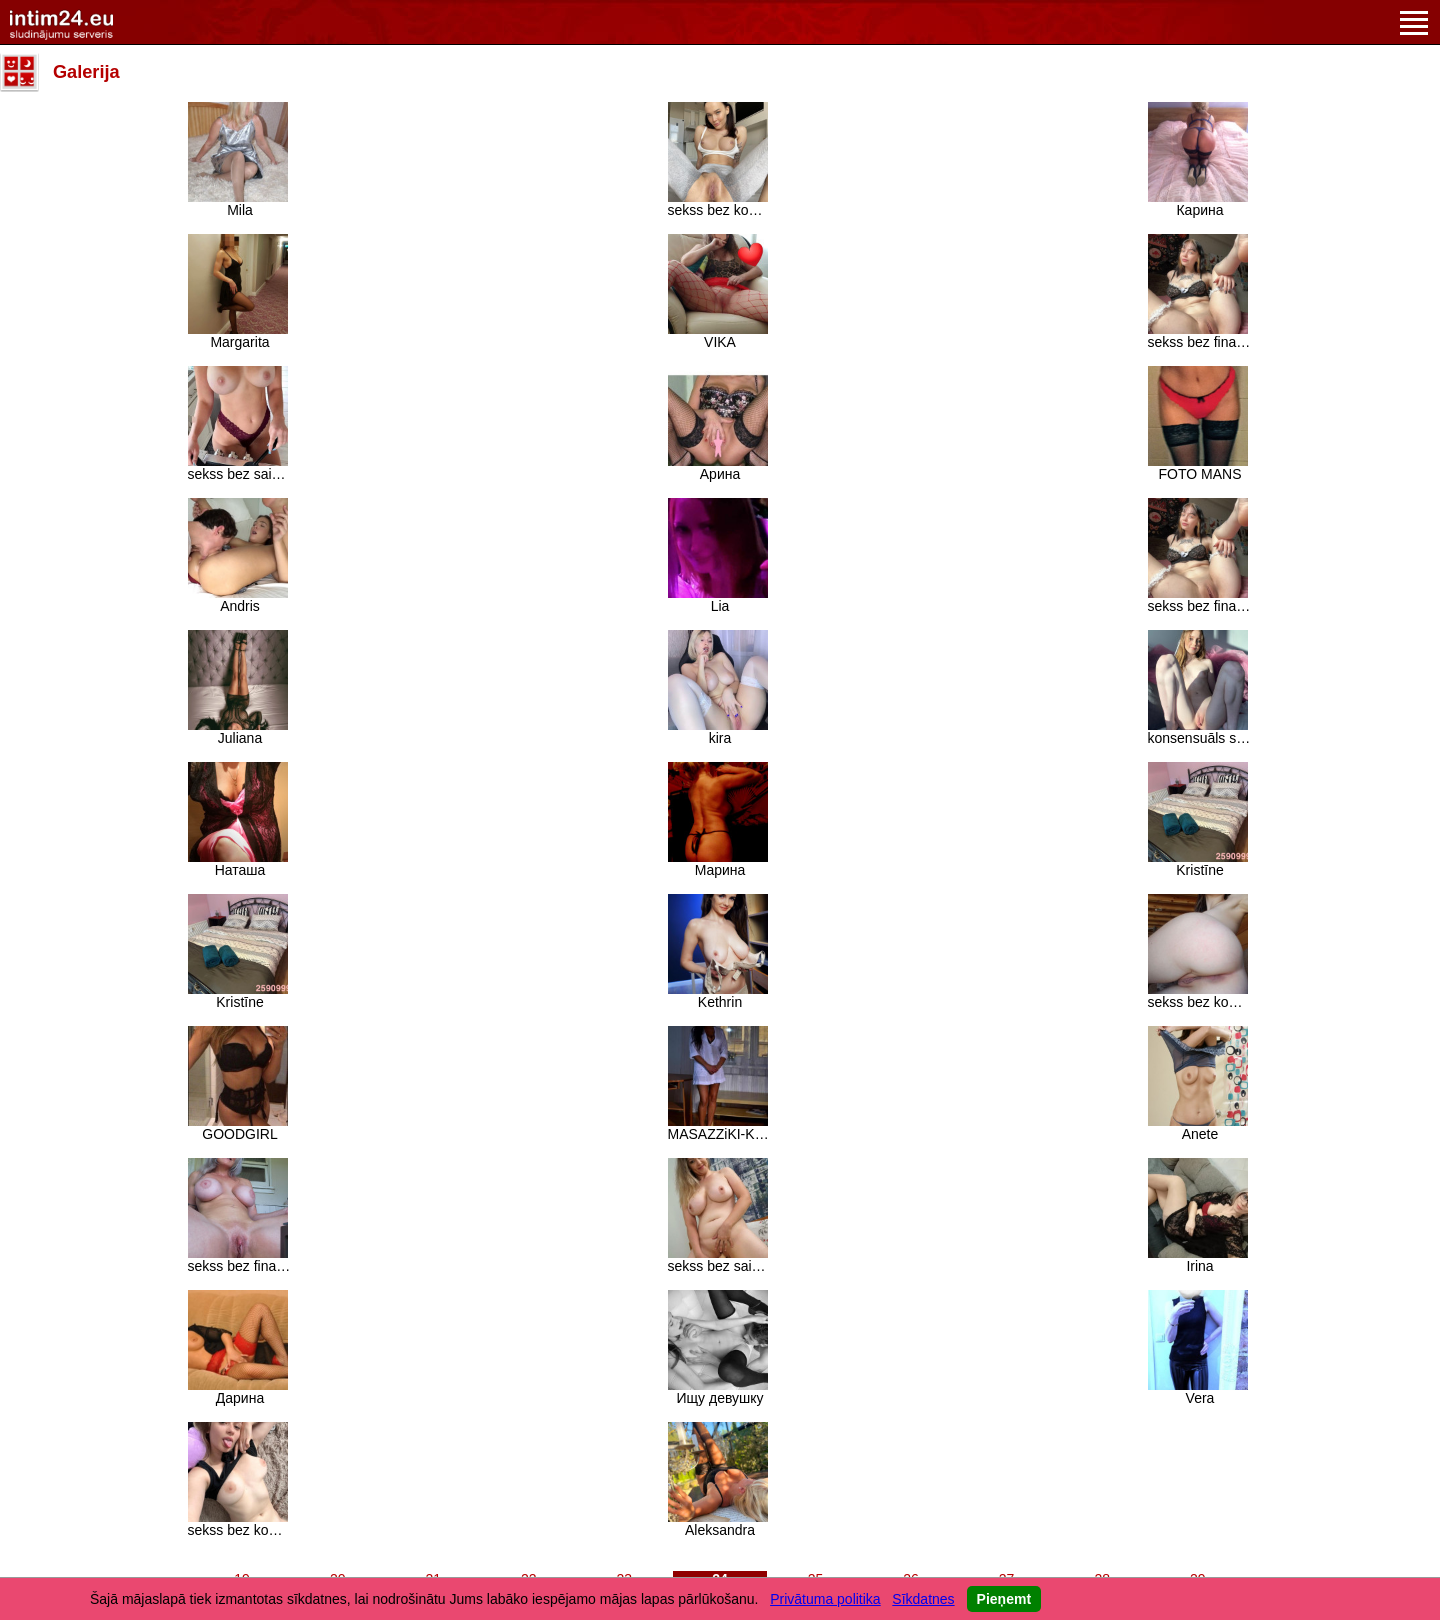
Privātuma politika (825, 1599)
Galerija (86, 72)
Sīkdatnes (923, 1599)
